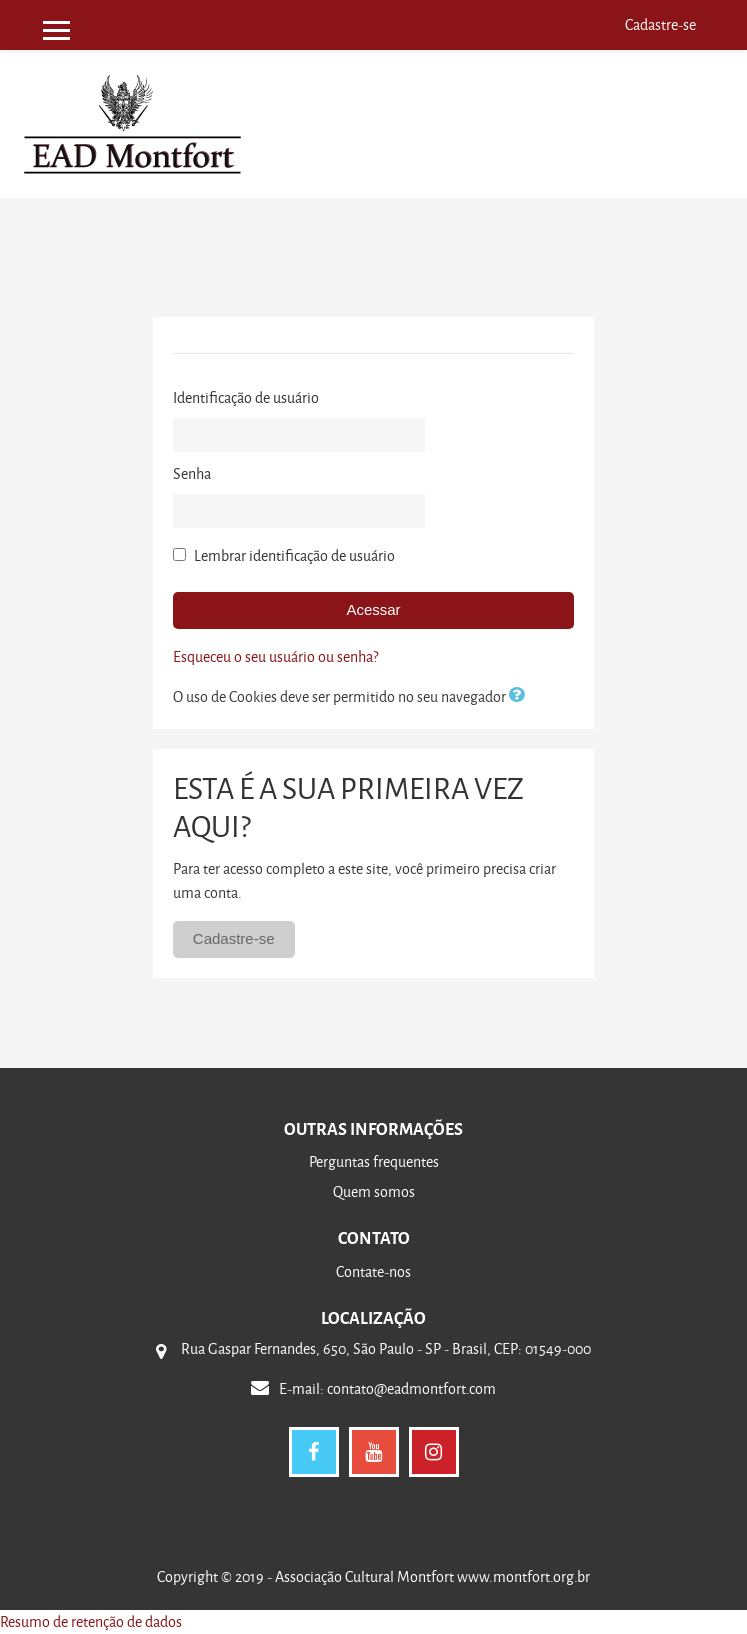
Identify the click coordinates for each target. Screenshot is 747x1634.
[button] (521, 696)
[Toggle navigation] (706, 89)
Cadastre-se (660, 24)
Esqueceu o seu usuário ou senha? (275, 656)
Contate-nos (373, 1271)
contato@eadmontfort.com (411, 1388)
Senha (192, 473)
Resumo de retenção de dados (91, 1621)
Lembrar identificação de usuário (294, 555)
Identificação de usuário (246, 397)
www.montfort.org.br (522, 1576)
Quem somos (374, 1191)
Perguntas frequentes (374, 1161)
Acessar (373, 609)
